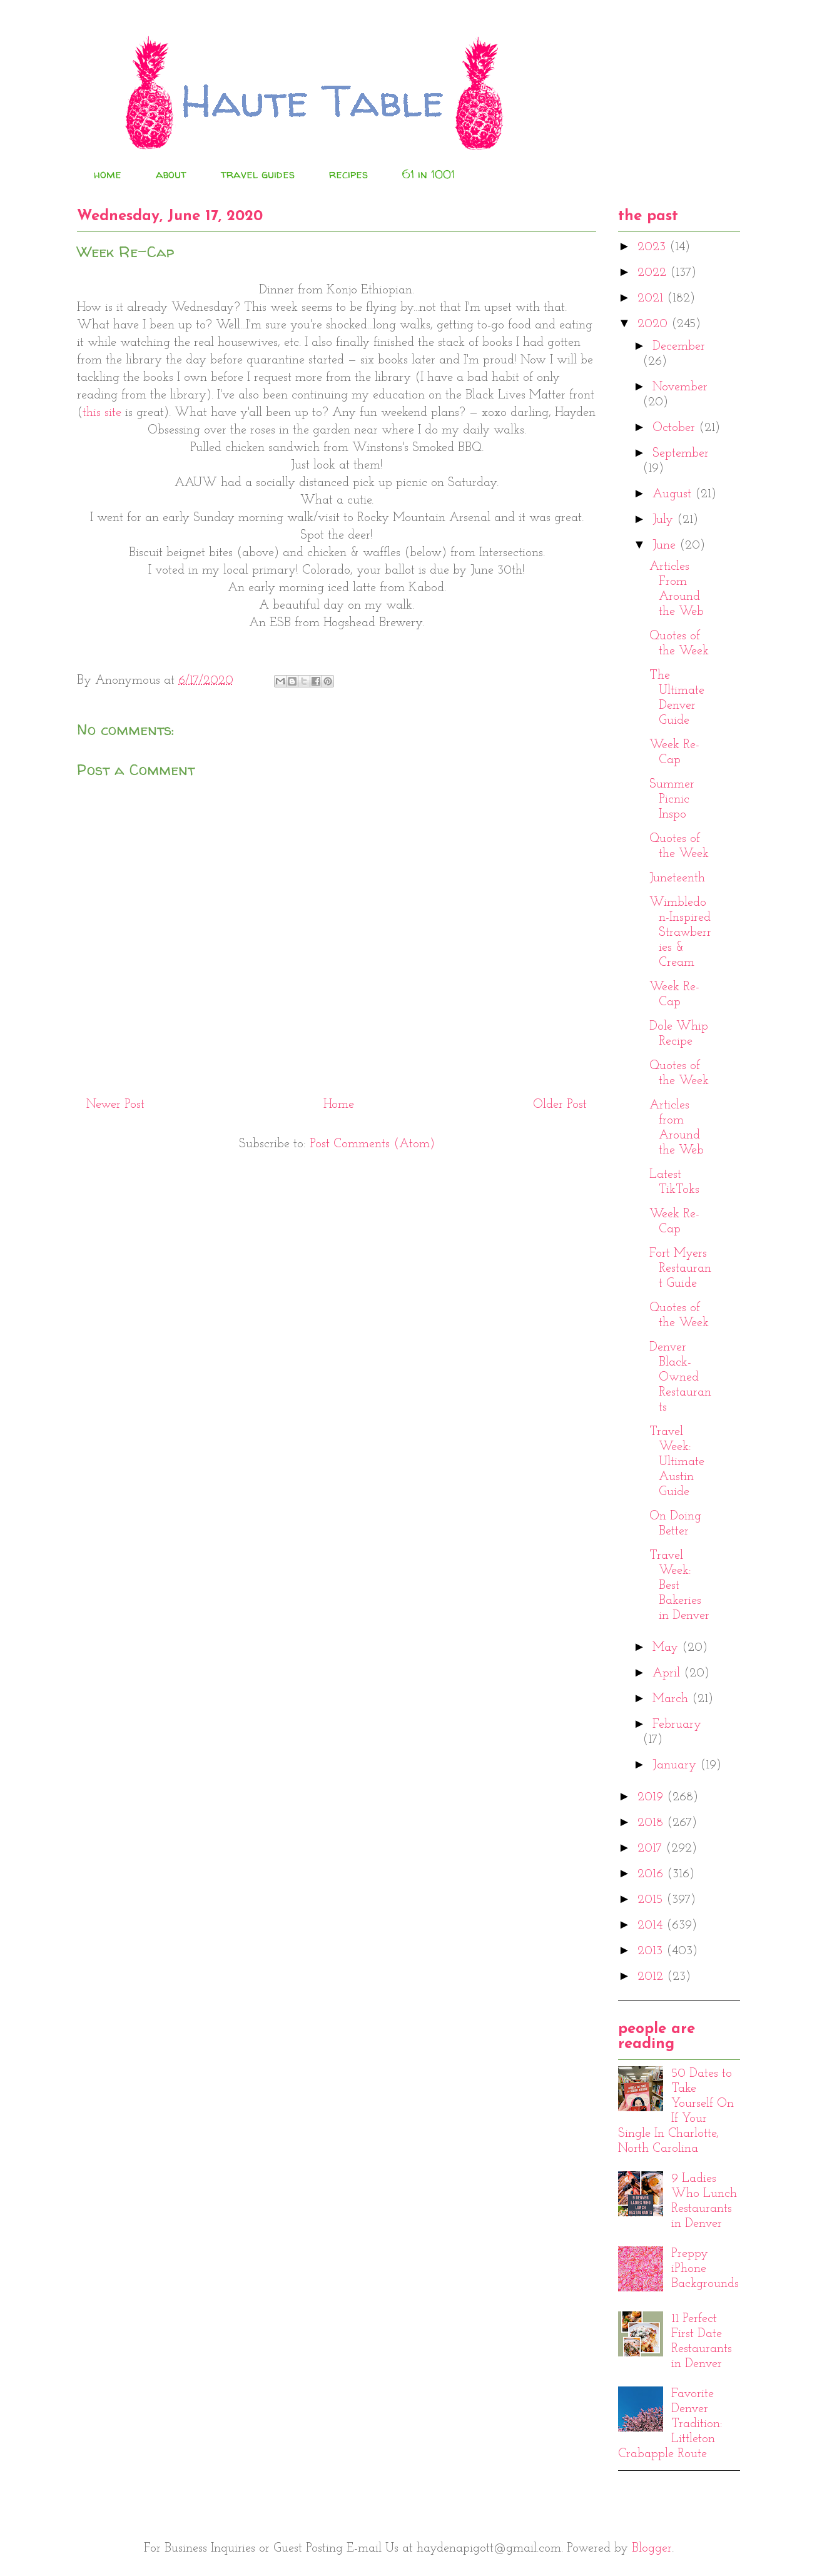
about (171, 174)
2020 (654, 324)
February (676, 1724)
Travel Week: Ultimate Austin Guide (676, 1462)
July (664, 520)
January (676, 1765)
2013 (651, 1951)
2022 (653, 272)
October (675, 428)
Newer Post (115, 1104)
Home (338, 1104)
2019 (652, 1797)
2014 (651, 1925)
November (680, 387)
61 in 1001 (428, 174)
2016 (652, 1874)
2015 (651, 1900)
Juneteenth (677, 878)
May (667, 1647)
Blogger (652, 2548)
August (673, 494)
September (680, 453)
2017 (651, 1848)
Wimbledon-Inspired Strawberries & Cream (680, 932)
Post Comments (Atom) (372, 1144)
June (665, 545)
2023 (653, 247)
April (668, 1673)
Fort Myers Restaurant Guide (680, 1268)
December (678, 346)
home (107, 174)
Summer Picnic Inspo (671, 799)
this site (102, 413)
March (672, 1699)
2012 (652, 1976)
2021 (652, 298)
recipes (348, 174)
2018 (652, 1823)
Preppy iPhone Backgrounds (705, 2269)
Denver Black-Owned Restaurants (680, 1377)
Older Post (560, 1104)
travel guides (258, 174)
